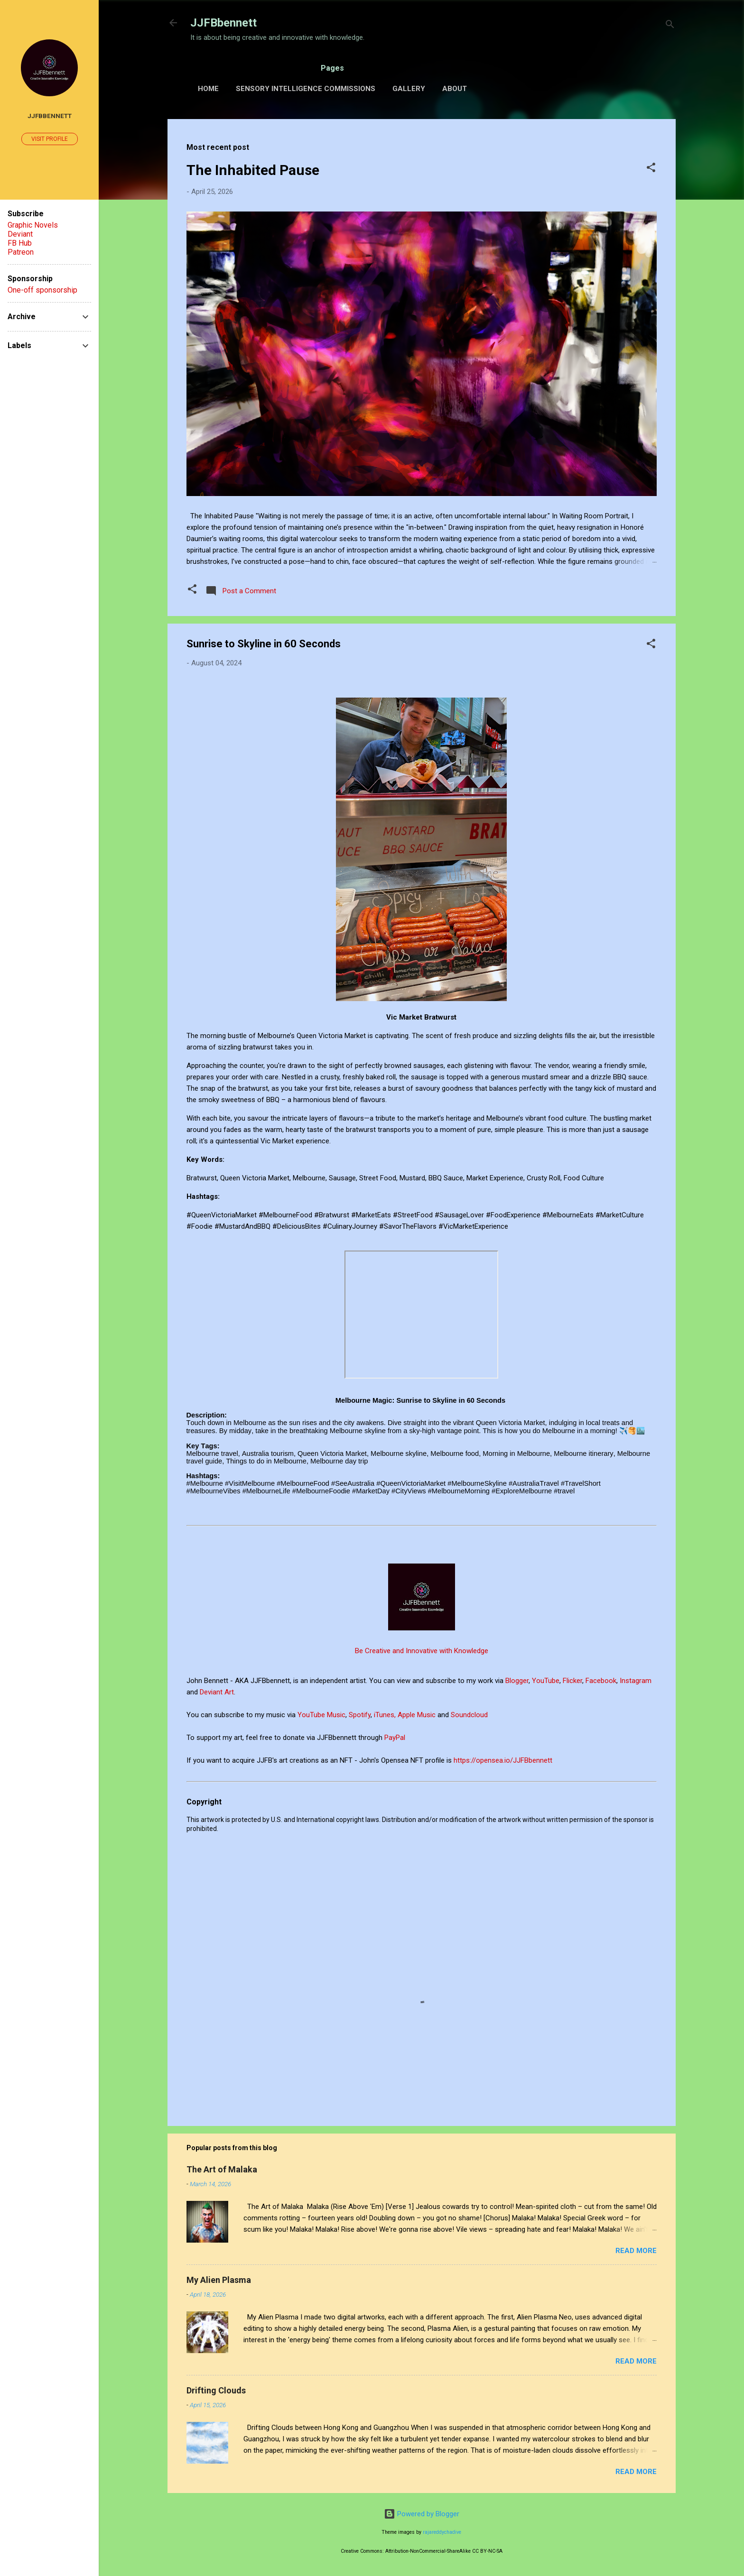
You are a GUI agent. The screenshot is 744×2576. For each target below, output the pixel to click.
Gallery (408, 88)
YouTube (545, 1680)
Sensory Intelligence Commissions (305, 88)
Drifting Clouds (216, 2390)
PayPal (395, 1737)
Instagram (635, 1680)
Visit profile (49, 139)
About (454, 88)
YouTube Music (321, 1715)
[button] (651, 169)
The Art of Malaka (221, 2169)
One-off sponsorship (42, 289)
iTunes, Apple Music (405, 1715)
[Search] (670, 25)
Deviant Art (217, 1692)
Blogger (517, 1680)
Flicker (572, 1680)
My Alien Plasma (218, 2280)
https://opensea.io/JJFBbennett (505, 1760)
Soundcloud (469, 1715)
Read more (636, 2250)
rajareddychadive (442, 2532)
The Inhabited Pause (252, 170)
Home (208, 88)
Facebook (601, 1680)
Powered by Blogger (421, 2514)
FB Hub (20, 243)
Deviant (20, 234)
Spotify (360, 1715)
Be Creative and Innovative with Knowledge (421, 1651)
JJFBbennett (223, 22)
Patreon (21, 252)
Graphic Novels (33, 225)
